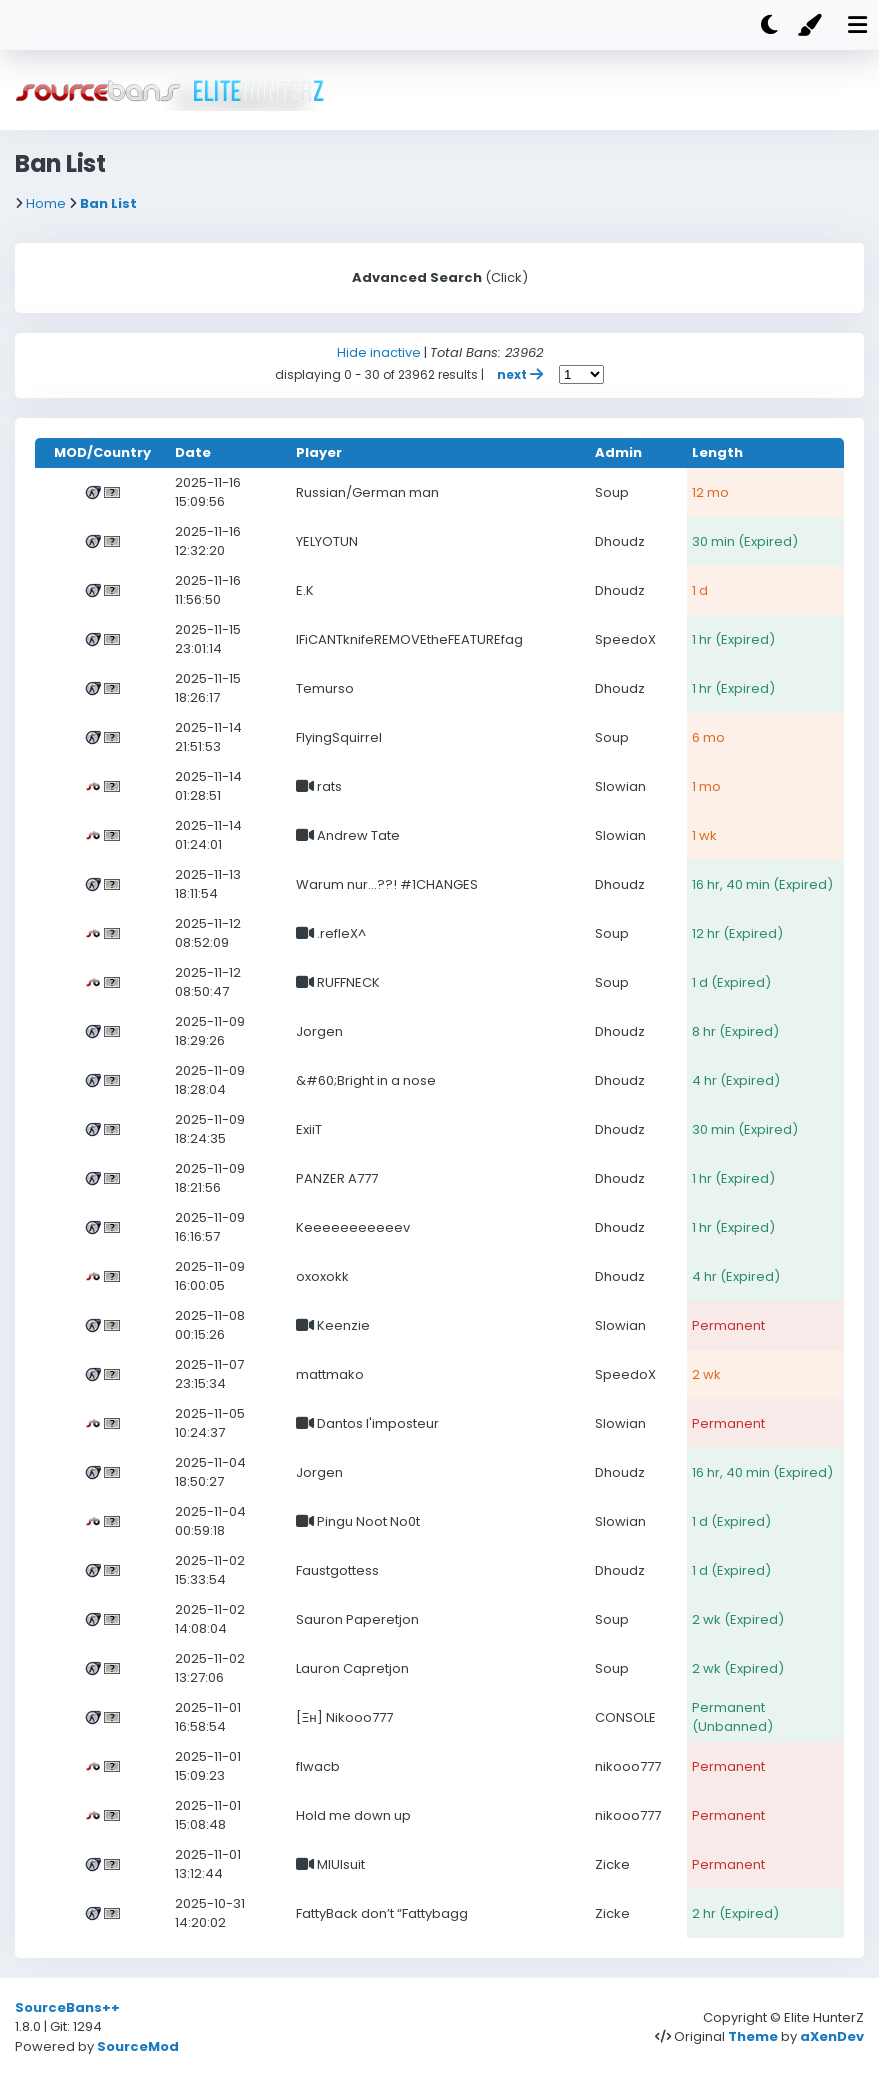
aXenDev (832, 2036)
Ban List (108, 203)
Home (46, 203)
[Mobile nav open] (857, 25)
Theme (753, 2036)
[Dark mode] (769, 25)
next (521, 374)
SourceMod (138, 2046)
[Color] (813, 25)
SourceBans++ (67, 2007)
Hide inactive (379, 352)
